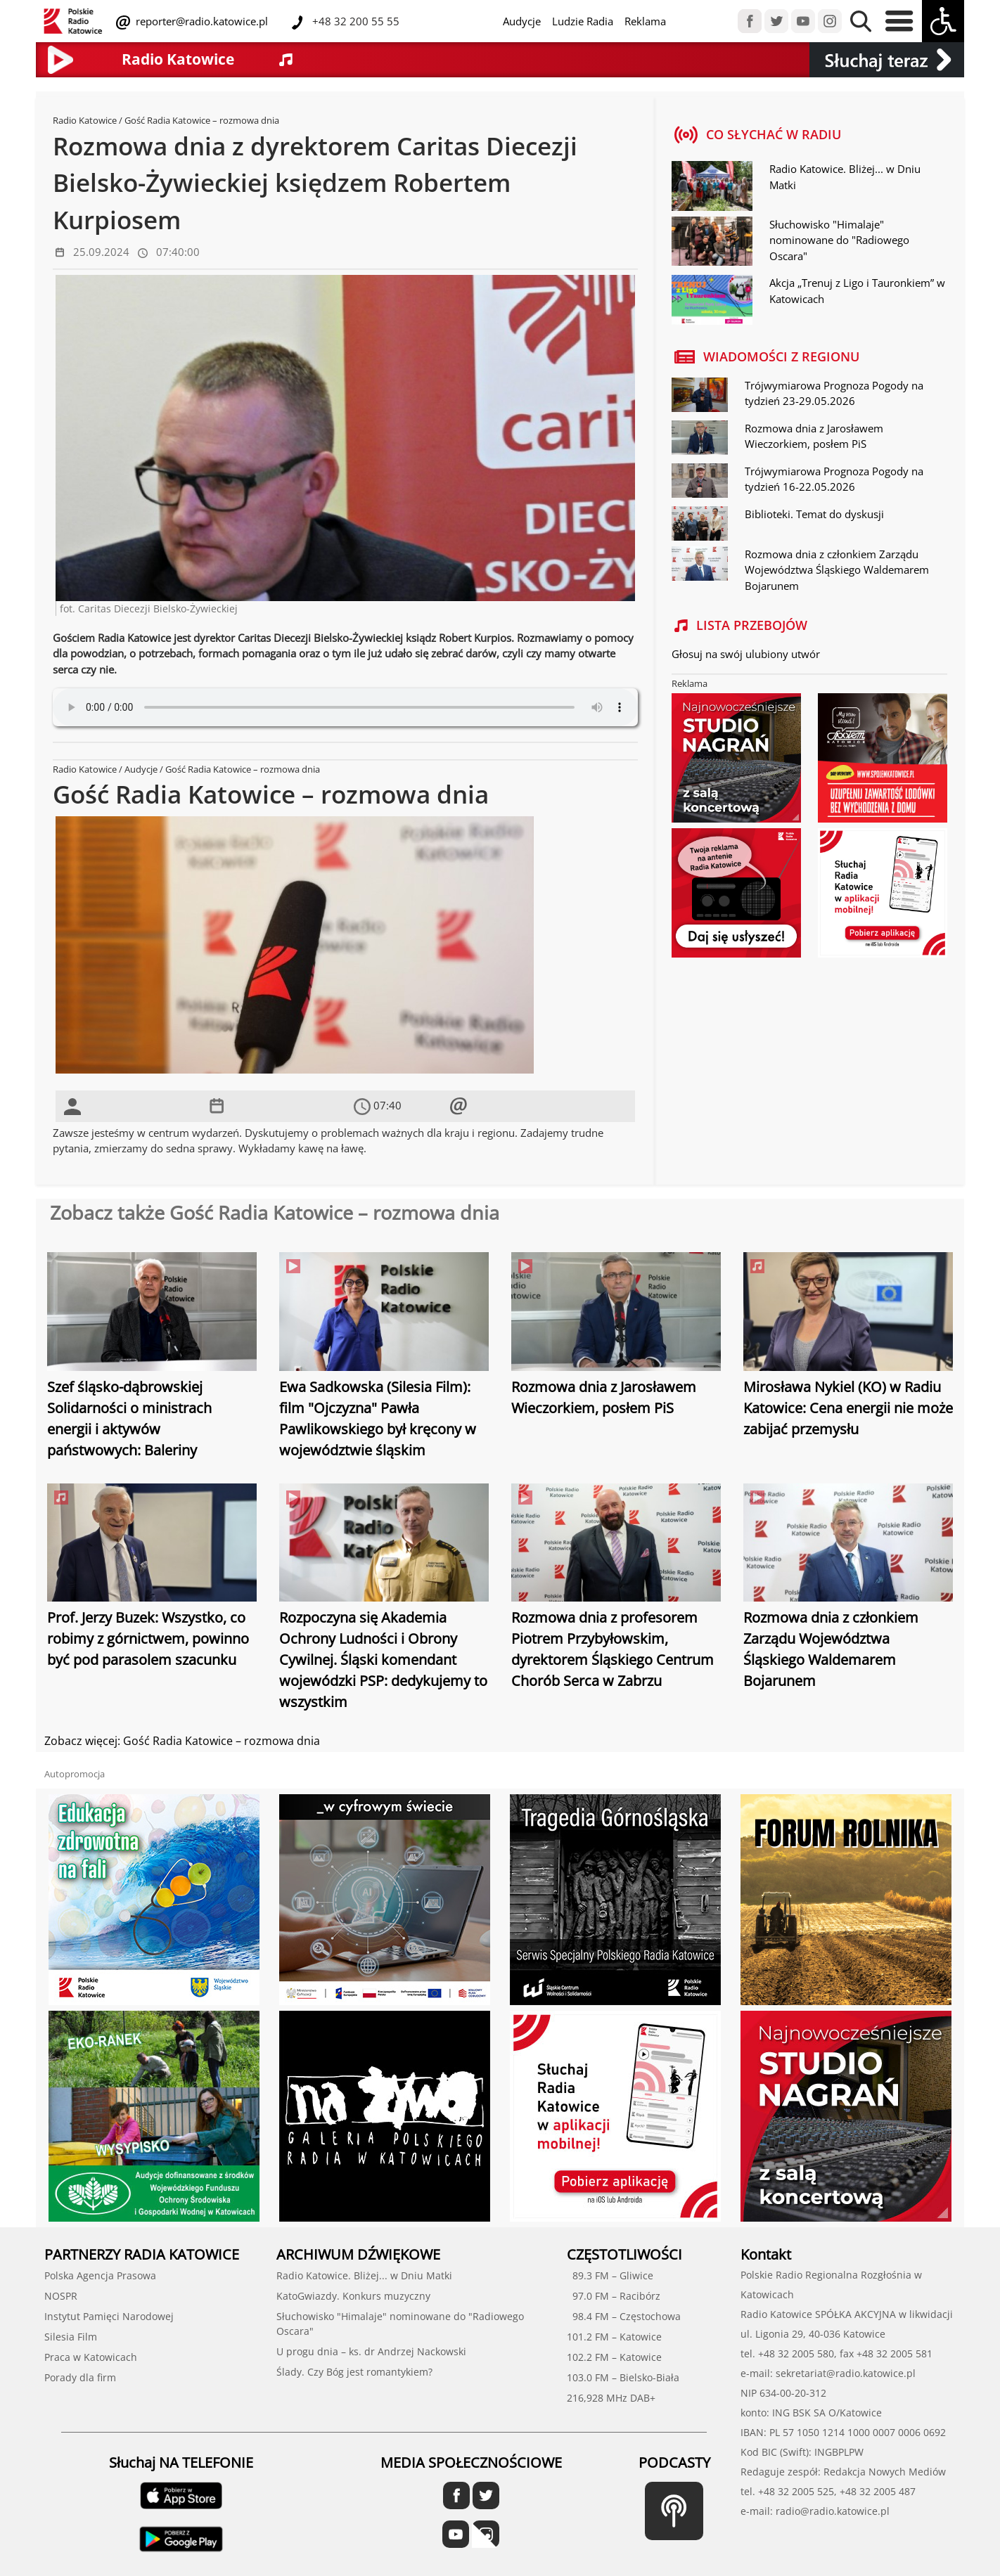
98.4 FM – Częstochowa (624, 2316)
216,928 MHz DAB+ (611, 2397)
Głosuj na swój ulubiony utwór (746, 654)
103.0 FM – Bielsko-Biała (623, 2377)
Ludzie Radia (582, 21)
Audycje (522, 21)
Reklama (645, 21)
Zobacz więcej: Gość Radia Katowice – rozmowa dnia (182, 1741)
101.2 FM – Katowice (614, 2336)
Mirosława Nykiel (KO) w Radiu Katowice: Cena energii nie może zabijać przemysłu (848, 1407)
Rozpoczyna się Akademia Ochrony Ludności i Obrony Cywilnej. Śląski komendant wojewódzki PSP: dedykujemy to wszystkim (383, 1659)
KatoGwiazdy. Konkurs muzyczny (353, 2296)
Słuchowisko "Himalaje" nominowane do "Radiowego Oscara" (839, 240)
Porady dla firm (80, 2377)
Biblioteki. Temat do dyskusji (814, 514)
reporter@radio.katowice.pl (200, 21)
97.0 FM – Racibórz (613, 2296)
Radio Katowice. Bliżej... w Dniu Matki (845, 177)
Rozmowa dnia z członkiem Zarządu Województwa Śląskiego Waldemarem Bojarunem (837, 570)
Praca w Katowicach (90, 2357)
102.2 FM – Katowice (614, 2357)
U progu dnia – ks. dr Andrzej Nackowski (371, 2351)
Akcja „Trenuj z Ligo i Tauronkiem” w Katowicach (857, 291)
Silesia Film (70, 2336)
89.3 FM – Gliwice (610, 2275)
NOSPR (60, 2296)
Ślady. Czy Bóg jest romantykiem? (354, 2371)
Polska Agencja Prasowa (100, 2275)
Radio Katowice (85, 120)
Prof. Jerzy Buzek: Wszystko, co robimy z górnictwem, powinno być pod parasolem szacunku (148, 1638)
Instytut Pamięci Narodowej (109, 2316)
